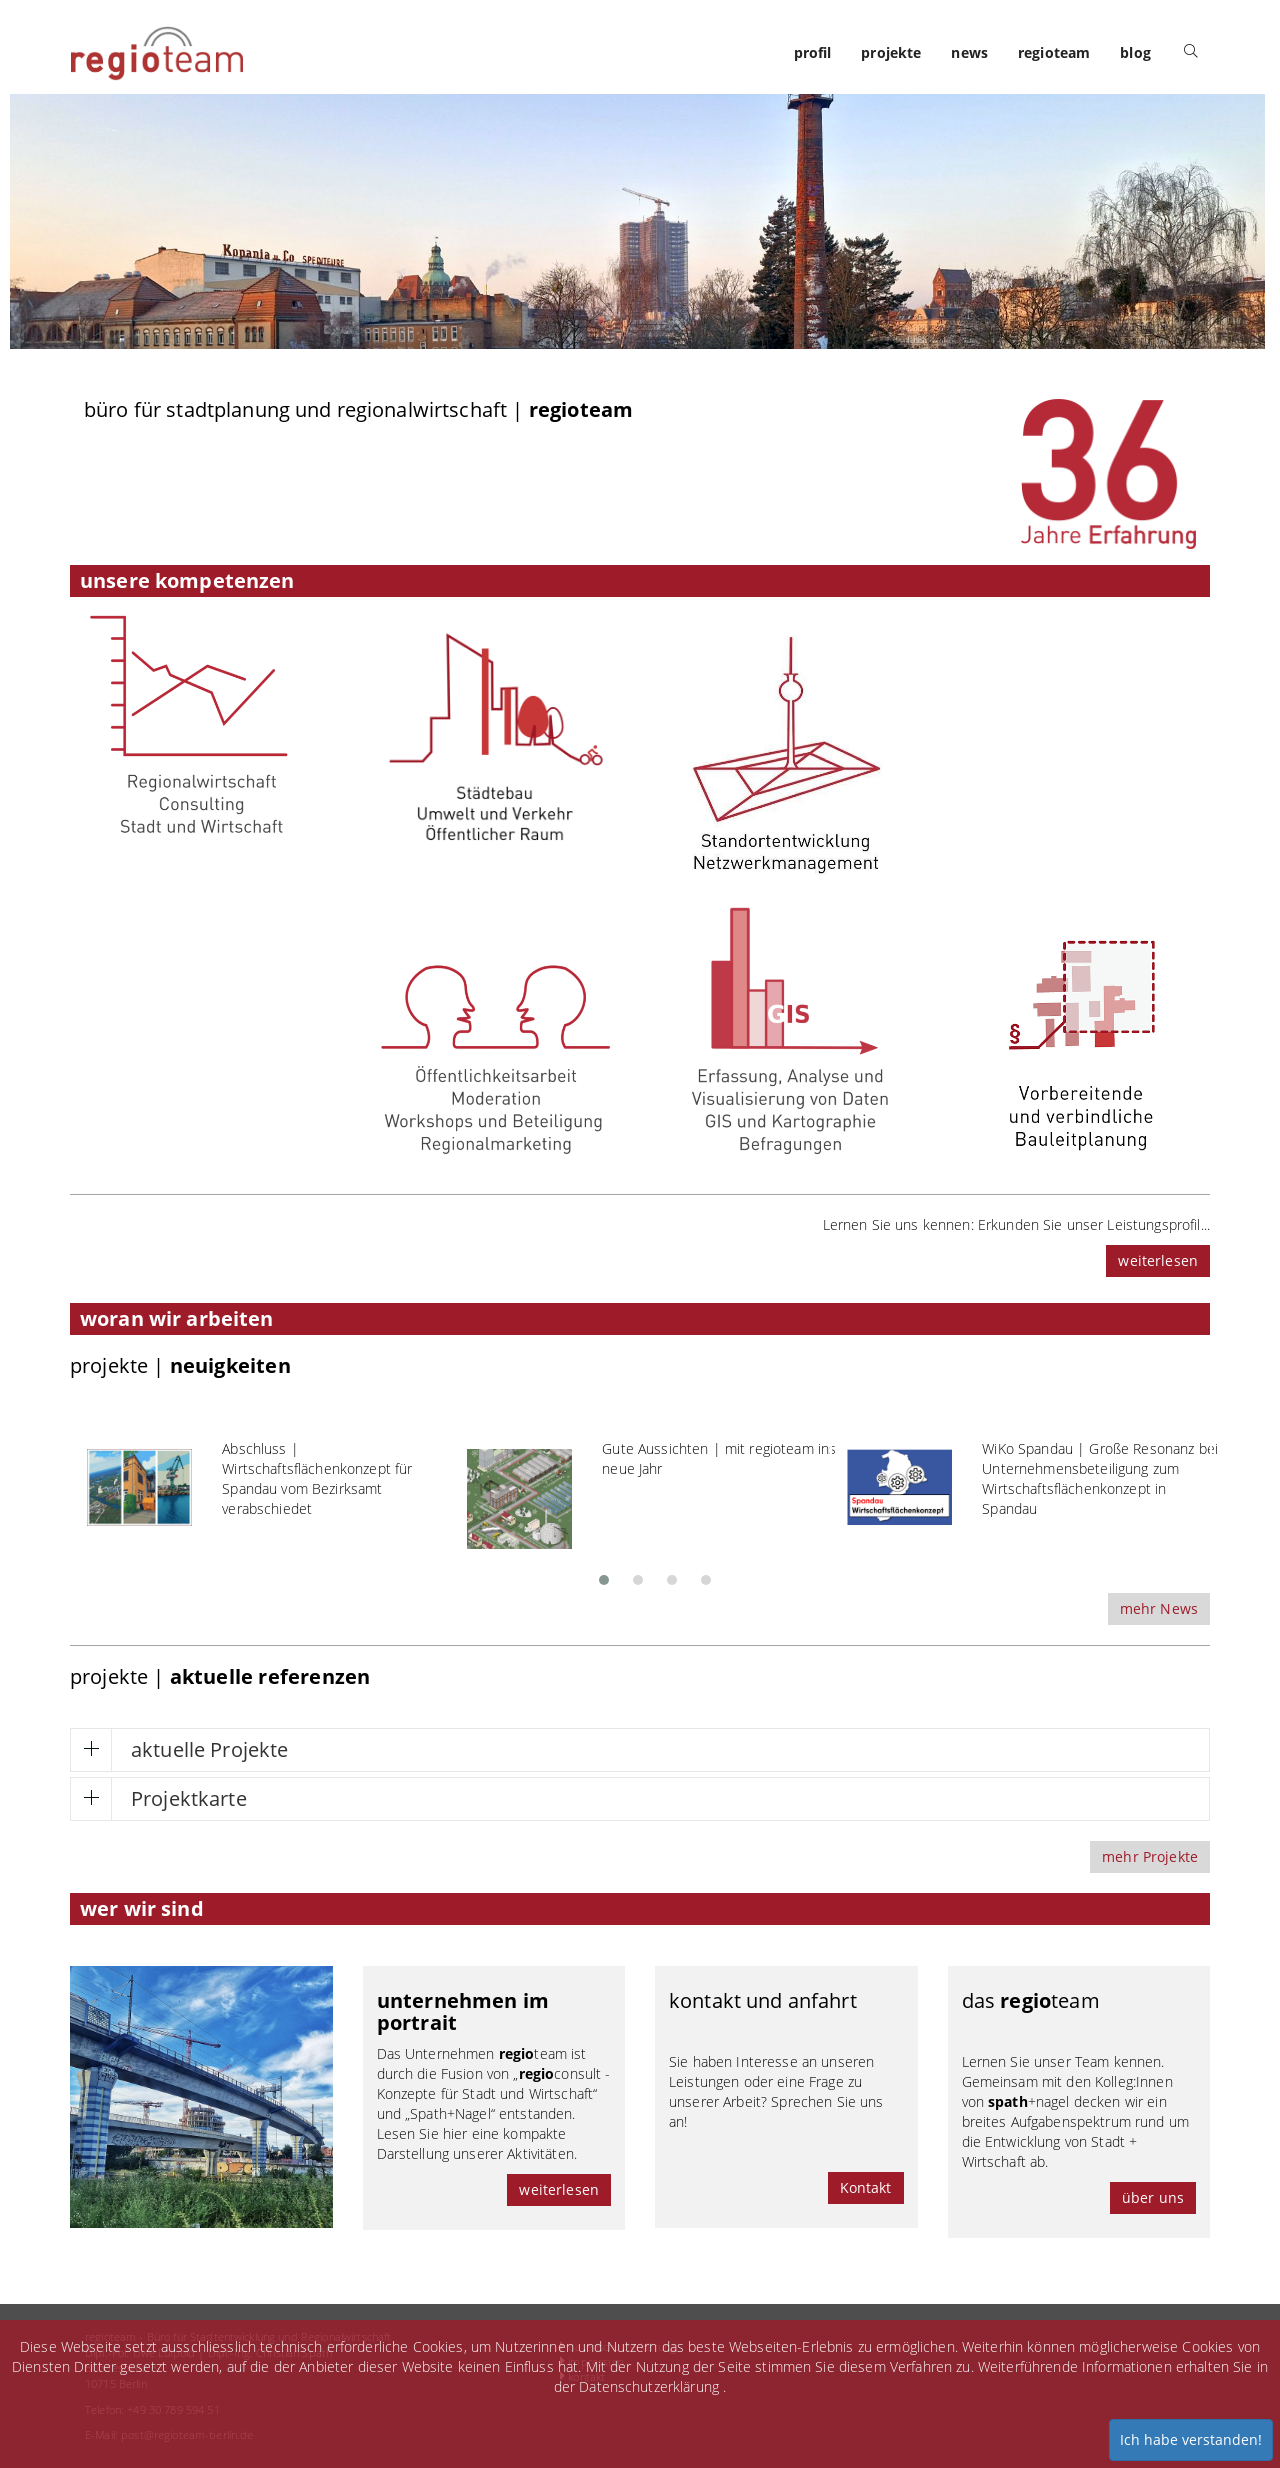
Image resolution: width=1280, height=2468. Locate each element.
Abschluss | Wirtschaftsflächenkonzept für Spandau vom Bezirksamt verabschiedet (317, 1478)
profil (813, 52)
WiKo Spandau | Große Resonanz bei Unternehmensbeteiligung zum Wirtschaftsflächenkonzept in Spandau (1100, 1478)
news (969, 52)
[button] (604, 1574)
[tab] (640, 1750)
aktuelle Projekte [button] (209, 1749)
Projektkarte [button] (189, 1798)
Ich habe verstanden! (1191, 2439)
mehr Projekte (1150, 1856)
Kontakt (866, 2187)
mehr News (1159, 1608)
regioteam (1054, 52)
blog (1135, 52)
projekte (891, 52)
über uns (1153, 2197)
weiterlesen (1158, 1260)
